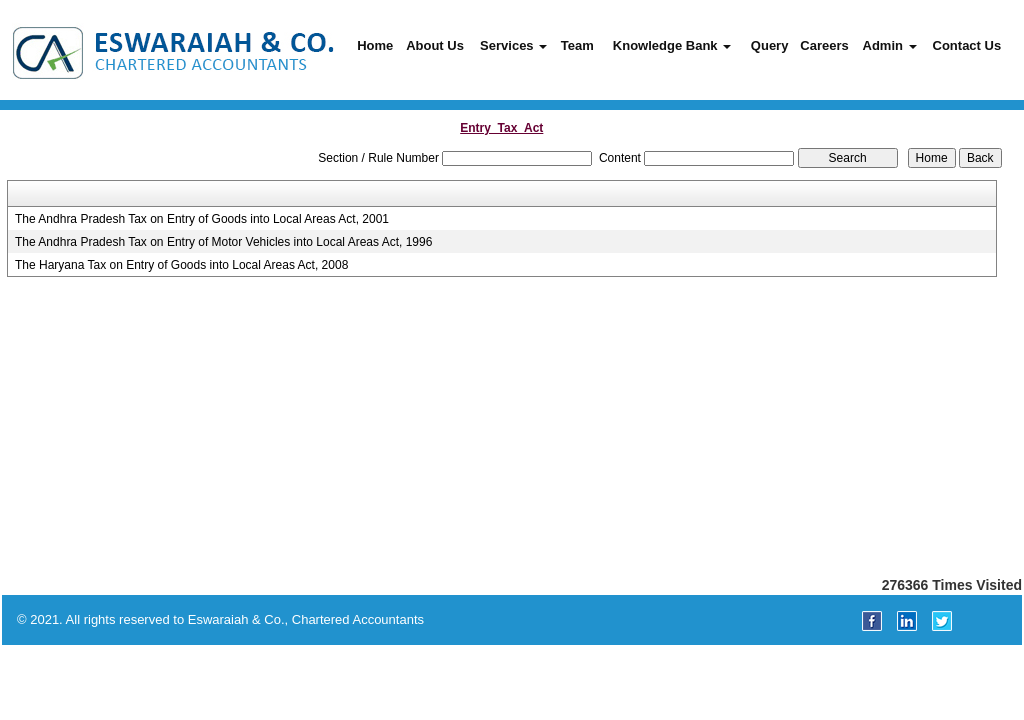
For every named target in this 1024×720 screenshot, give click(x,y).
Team (577, 45)
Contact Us (967, 45)
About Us (435, 45)
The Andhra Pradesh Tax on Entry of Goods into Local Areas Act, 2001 (202, 219)
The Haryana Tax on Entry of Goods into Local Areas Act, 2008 (181, 265)
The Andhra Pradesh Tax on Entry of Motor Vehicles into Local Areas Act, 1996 (223, 242)
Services (513, 45)
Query (770, 45)
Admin (890, 45)
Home (375, 45)
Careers (824, 45)
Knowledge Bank (672, 45)
